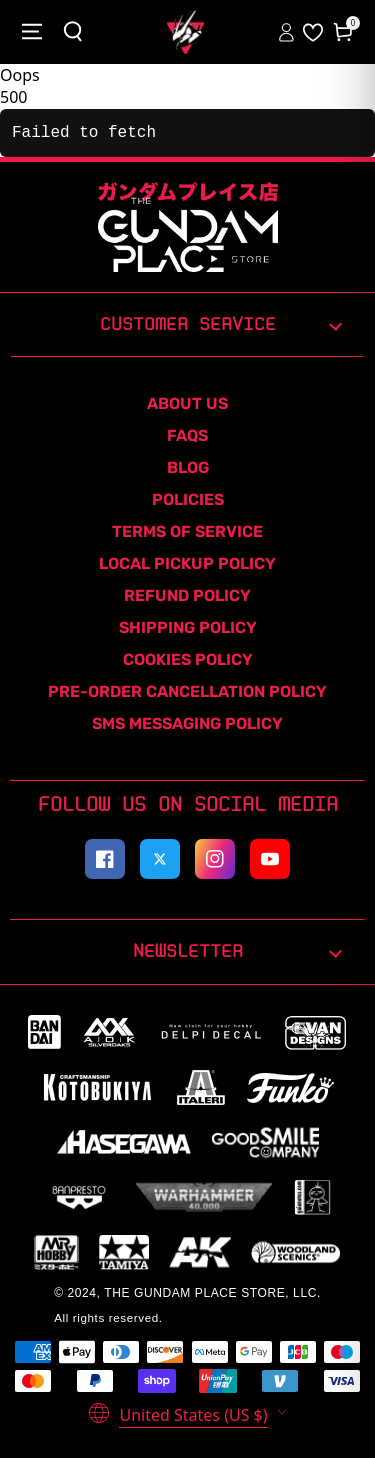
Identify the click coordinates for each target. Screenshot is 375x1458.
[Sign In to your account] (288, 32)
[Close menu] (32, 32)
